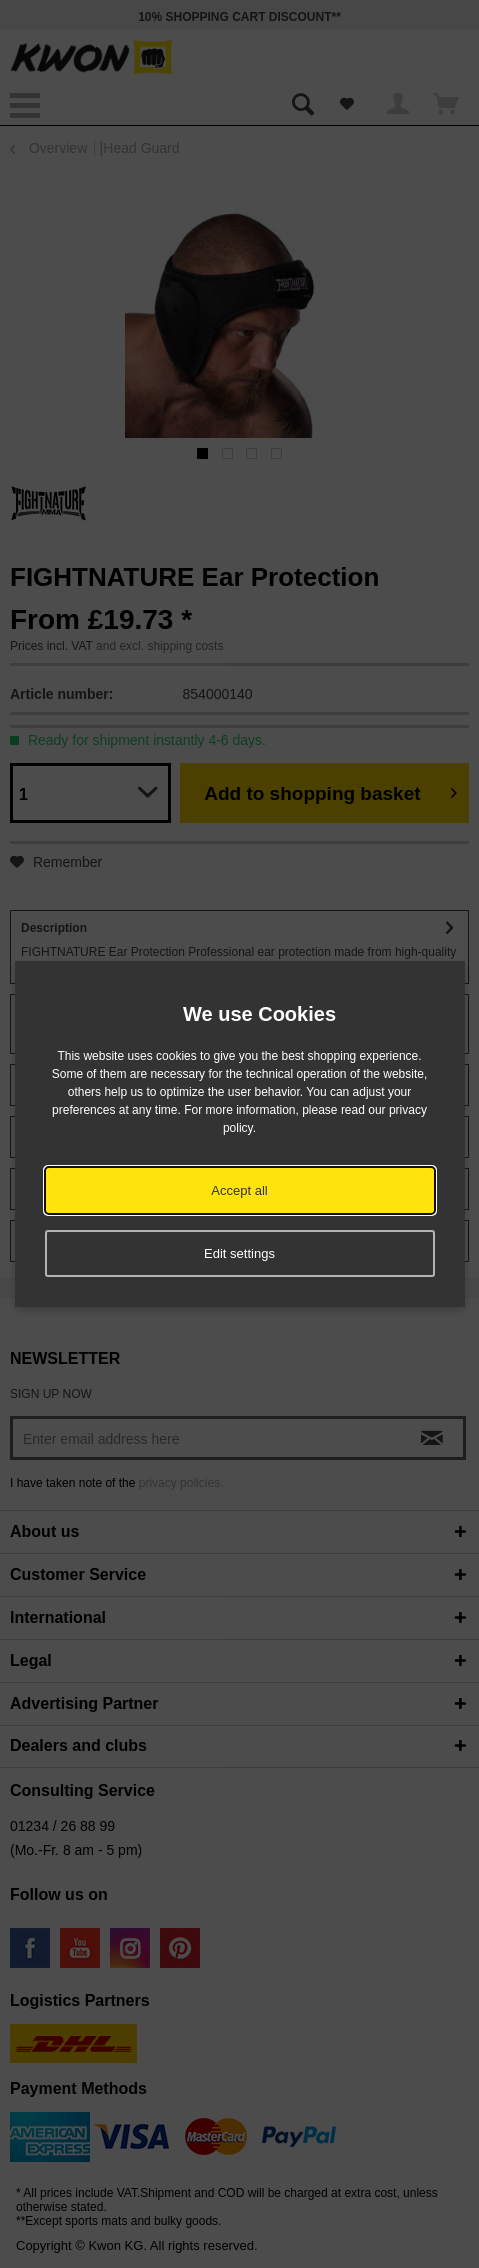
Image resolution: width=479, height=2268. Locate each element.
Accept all (239, 1190)
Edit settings (239, 1253)
